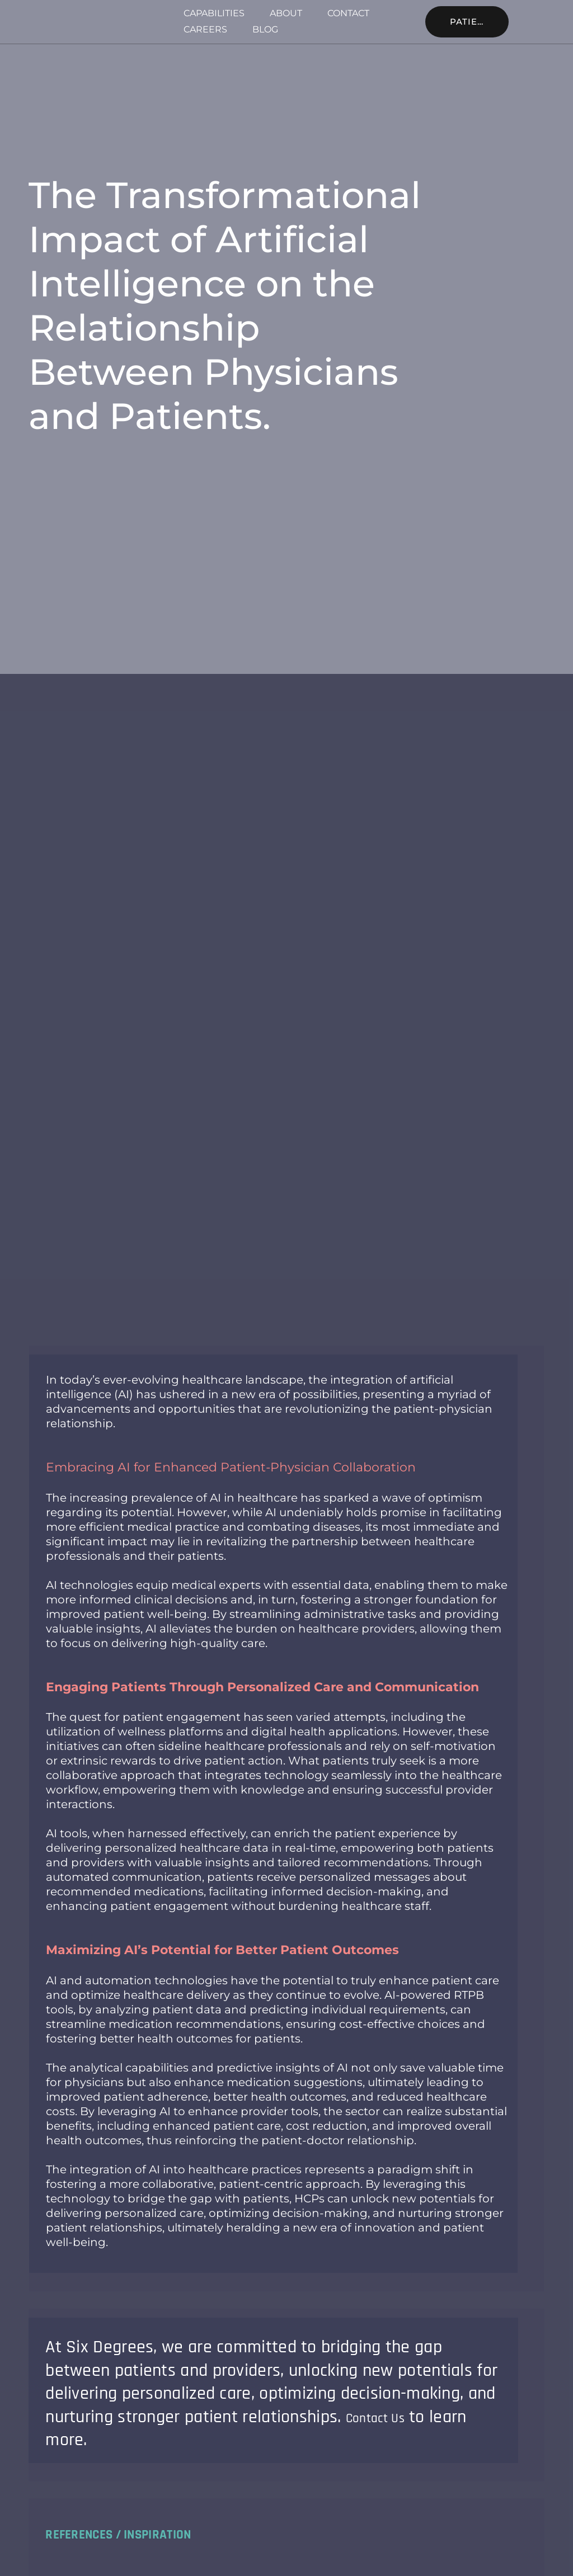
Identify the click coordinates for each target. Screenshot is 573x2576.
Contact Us (386, 2416)
